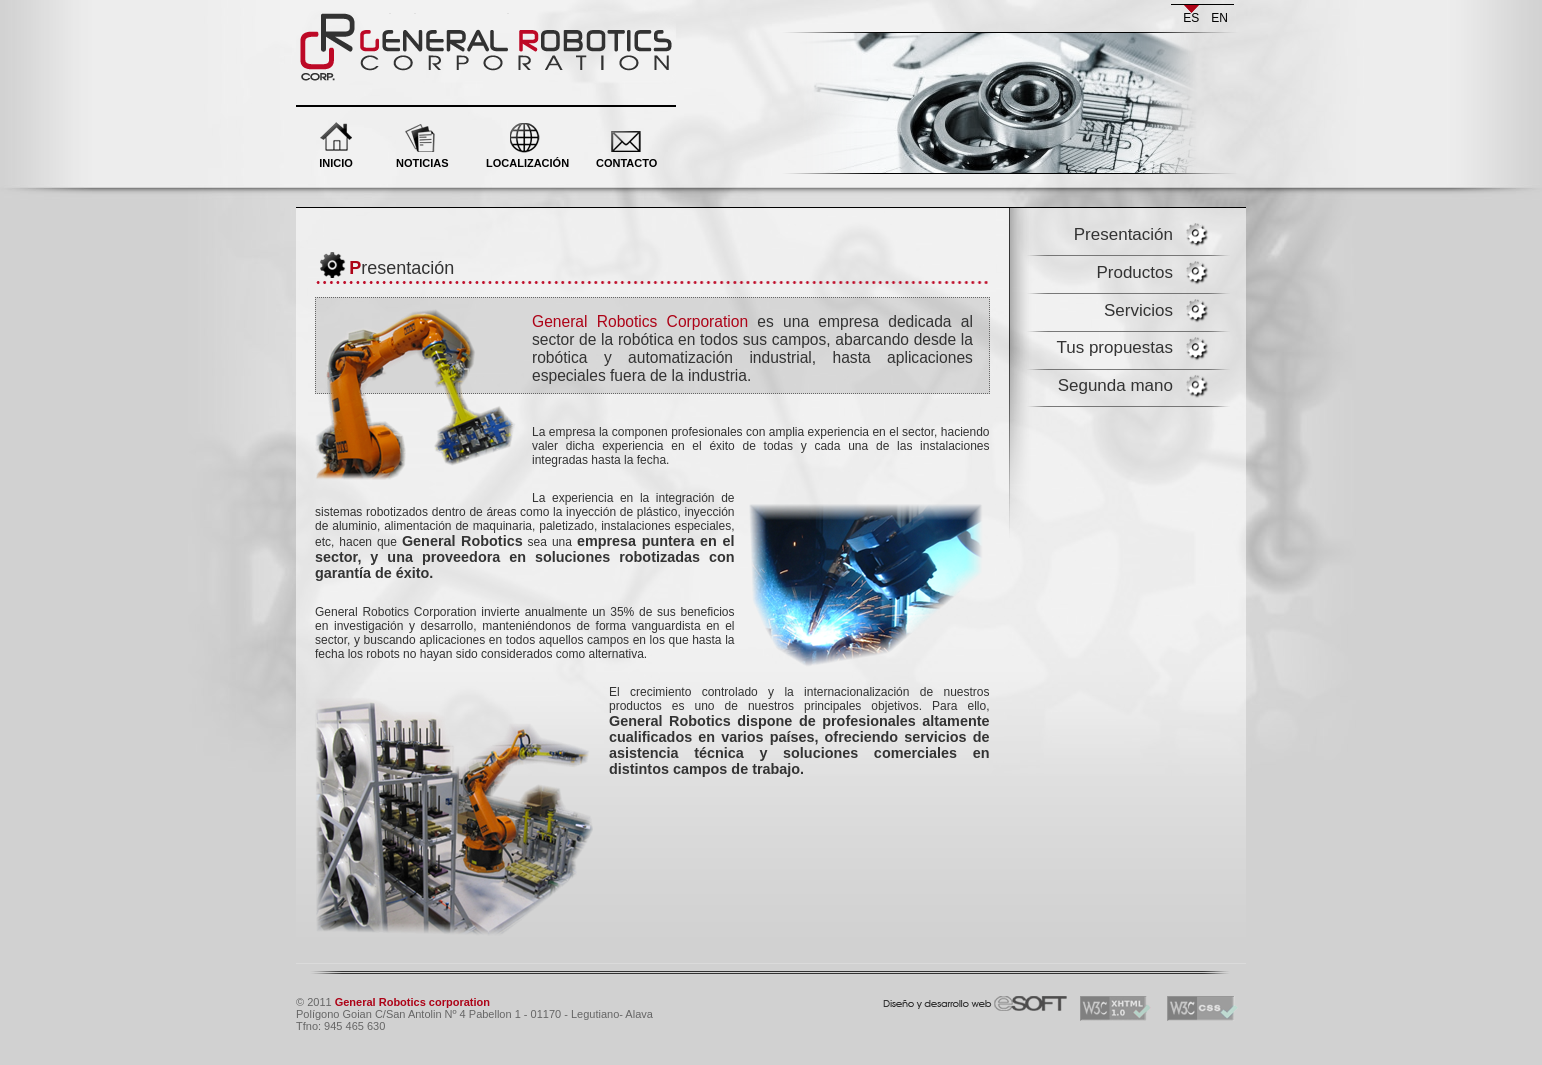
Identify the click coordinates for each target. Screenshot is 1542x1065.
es (1191, 18)
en (1219, 18)
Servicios (1138, 310)
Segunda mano (1115, 385)
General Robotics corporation (413, 20)
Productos (1134, 272)
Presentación (1123, 234)
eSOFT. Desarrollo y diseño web (954, 999)
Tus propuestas (1114, 347)
